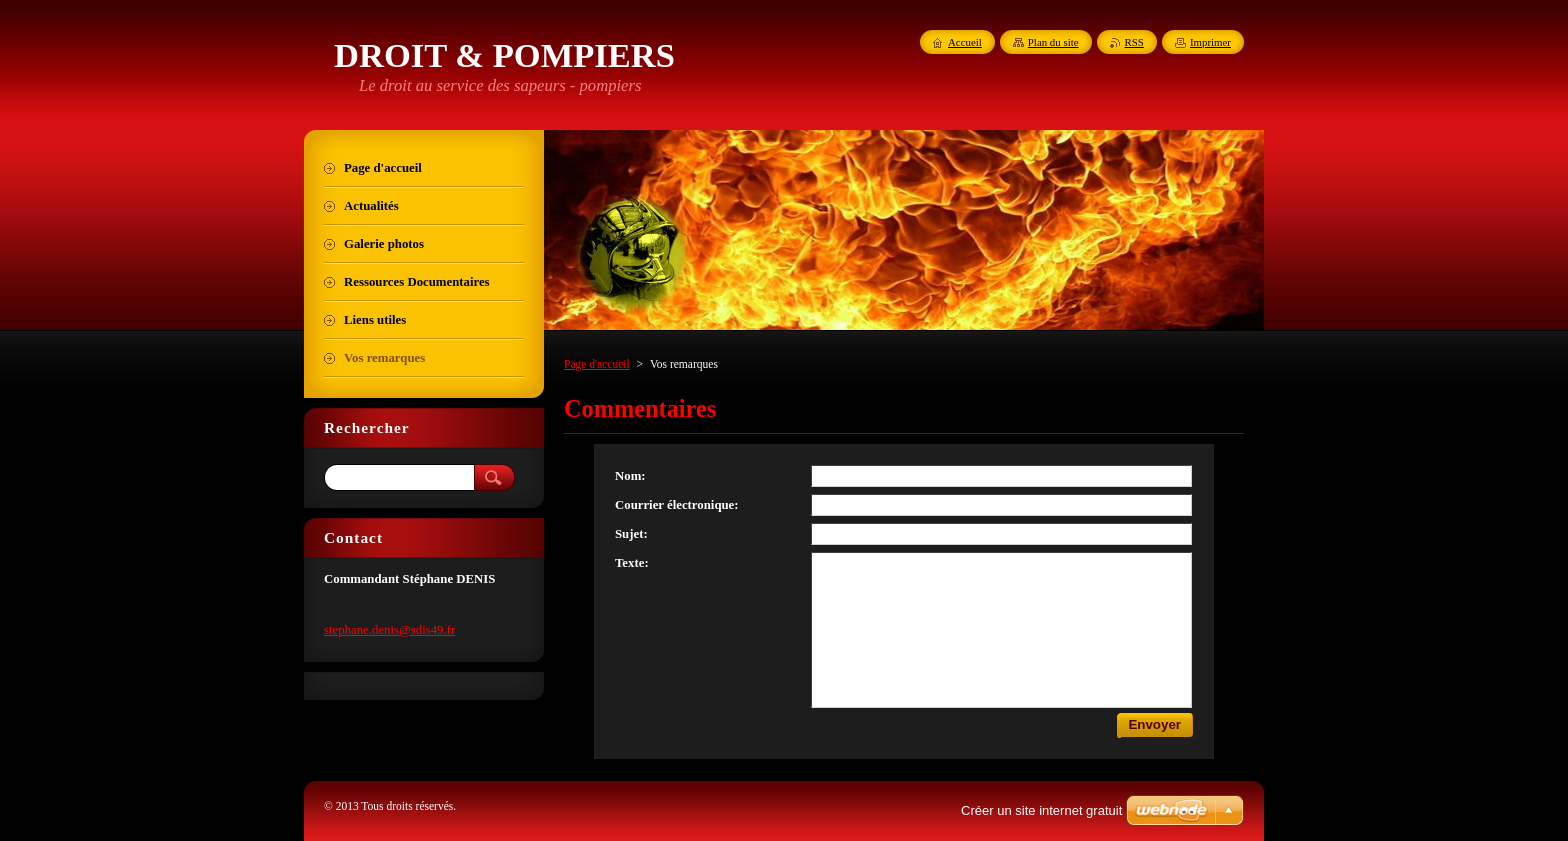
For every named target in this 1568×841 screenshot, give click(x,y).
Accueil (965, 42)
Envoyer (1154, 724)
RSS (1134, 42)
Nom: (630, 476)
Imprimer (1210, 42)
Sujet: (631, 534)
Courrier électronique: (677, 505)
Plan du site (1053, 42)
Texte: (632, 563)
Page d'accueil (597, 364)
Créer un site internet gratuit (1041, 810)
